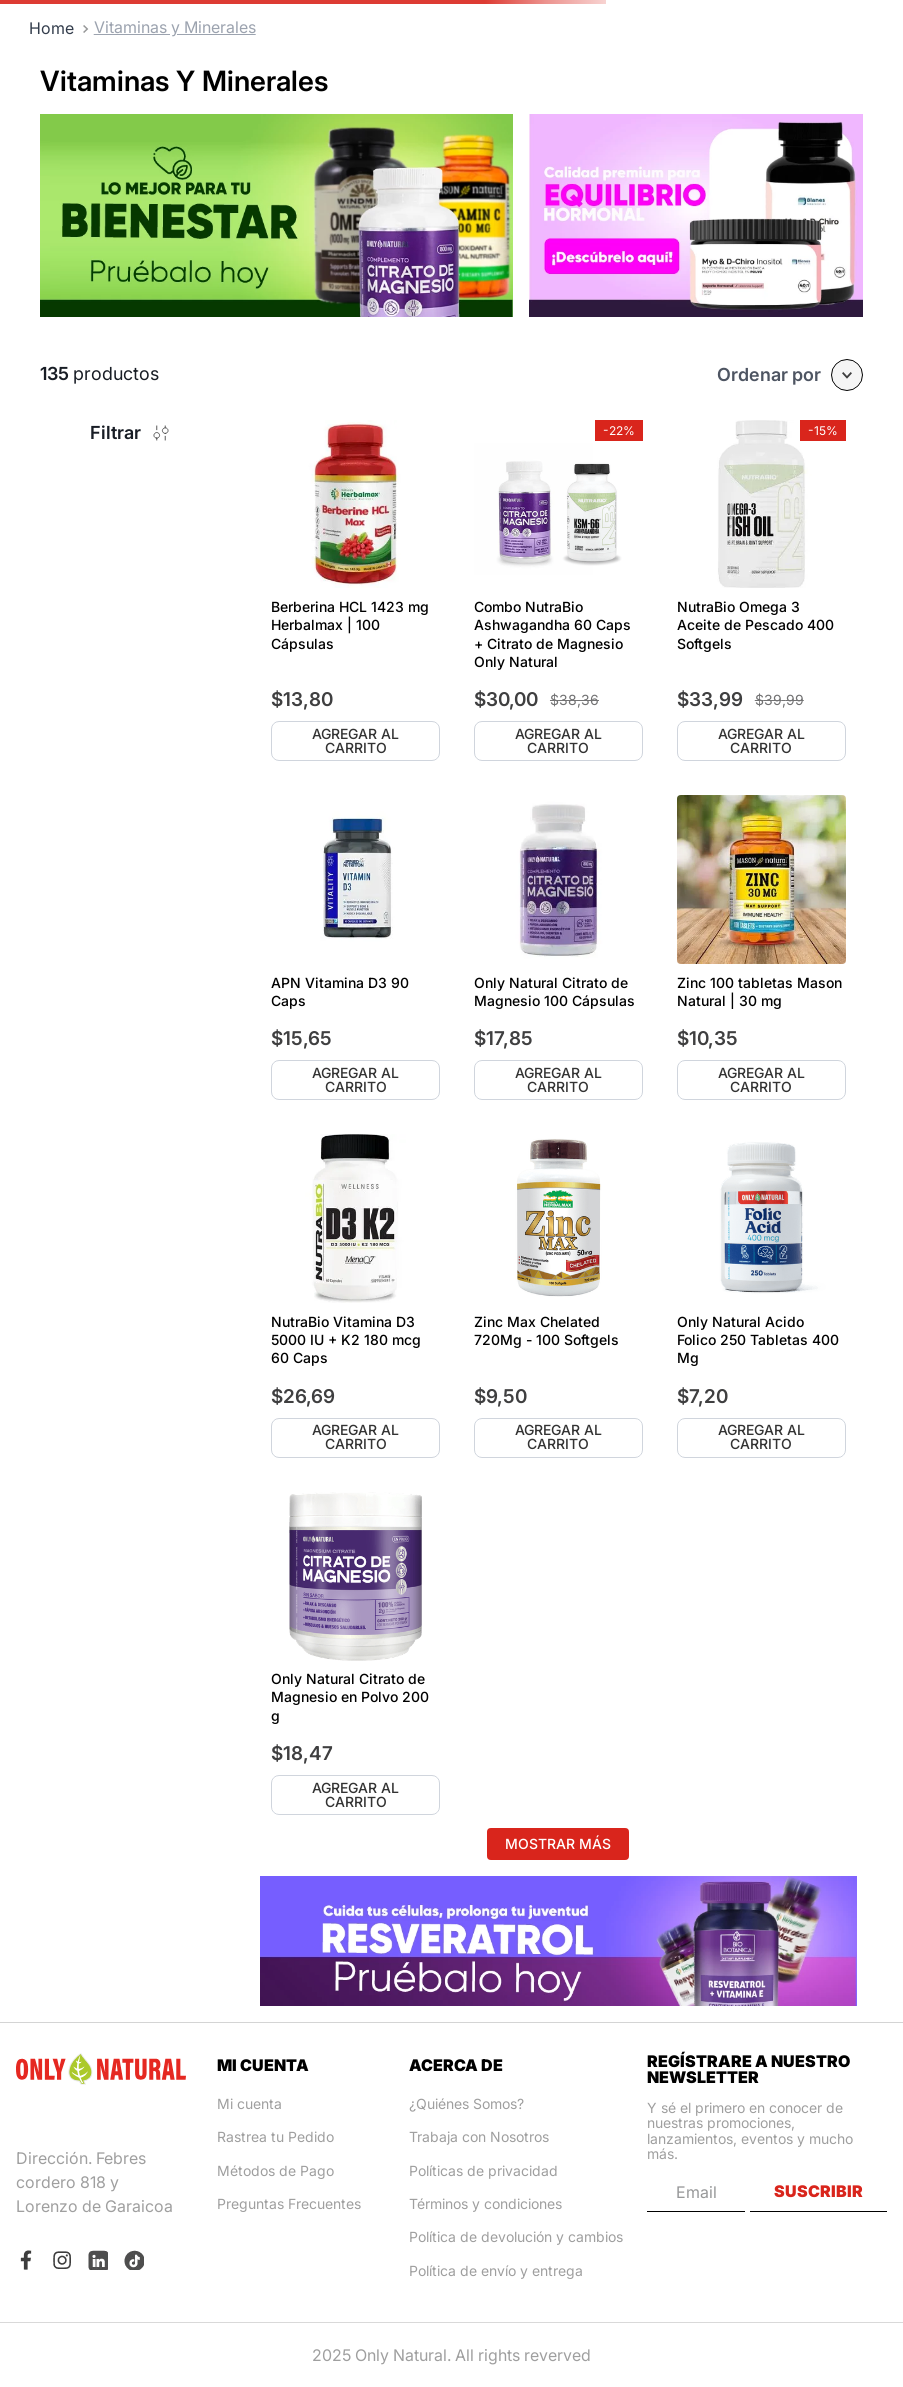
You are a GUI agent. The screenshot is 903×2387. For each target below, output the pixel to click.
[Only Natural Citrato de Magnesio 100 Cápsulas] (558, 947)
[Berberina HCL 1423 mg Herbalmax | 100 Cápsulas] (355, 591)
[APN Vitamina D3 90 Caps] (355, 947)
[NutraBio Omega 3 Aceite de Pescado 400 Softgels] (761, 591)
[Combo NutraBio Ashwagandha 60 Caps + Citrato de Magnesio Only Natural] (558, 591)
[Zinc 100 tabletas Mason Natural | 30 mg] (761, 947)
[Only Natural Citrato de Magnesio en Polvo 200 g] (355, 1653)
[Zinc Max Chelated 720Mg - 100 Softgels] (558, 1295)
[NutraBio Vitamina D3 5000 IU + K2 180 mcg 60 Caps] (355, 1295)
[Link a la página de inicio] (51, 28)
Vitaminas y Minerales (175, 27)
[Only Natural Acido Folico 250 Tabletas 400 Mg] (761, 1295)
